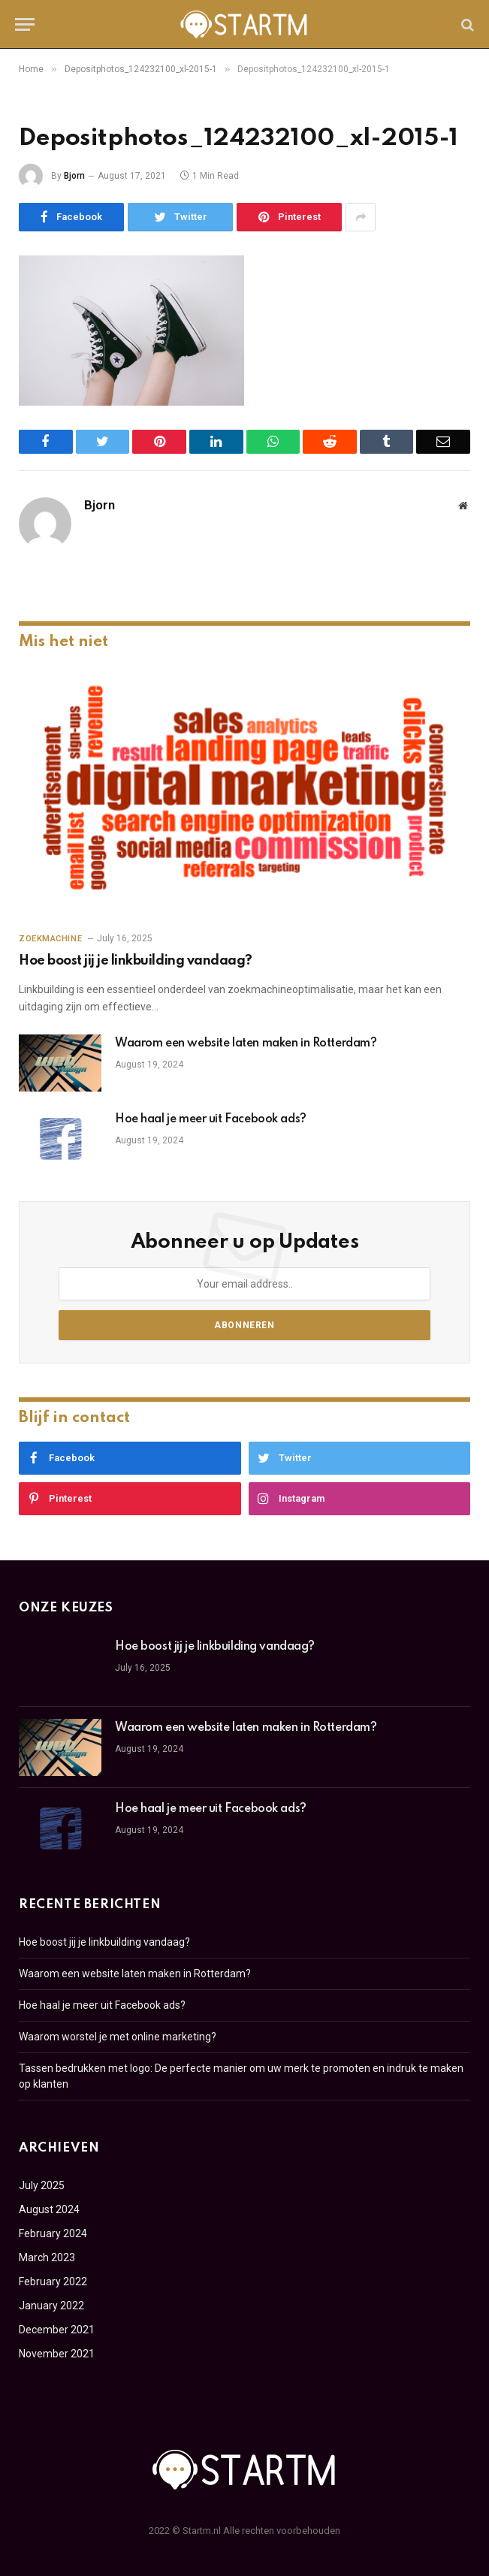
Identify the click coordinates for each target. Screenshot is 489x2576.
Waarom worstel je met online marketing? (117, 2037)
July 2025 (42, 2185)
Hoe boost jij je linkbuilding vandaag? (135, 961)
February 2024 (53, 2233)
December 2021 (57, 2330)
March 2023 (47, 2257)
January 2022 (51, 2306)
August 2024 (49, 2209)
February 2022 (53, 2282)
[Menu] (25, 24)
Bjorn (74, 176)
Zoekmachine (50, 939)
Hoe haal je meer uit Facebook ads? (210, 1119)
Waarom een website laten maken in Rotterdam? (246, 1043)
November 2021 (57, 2354)
